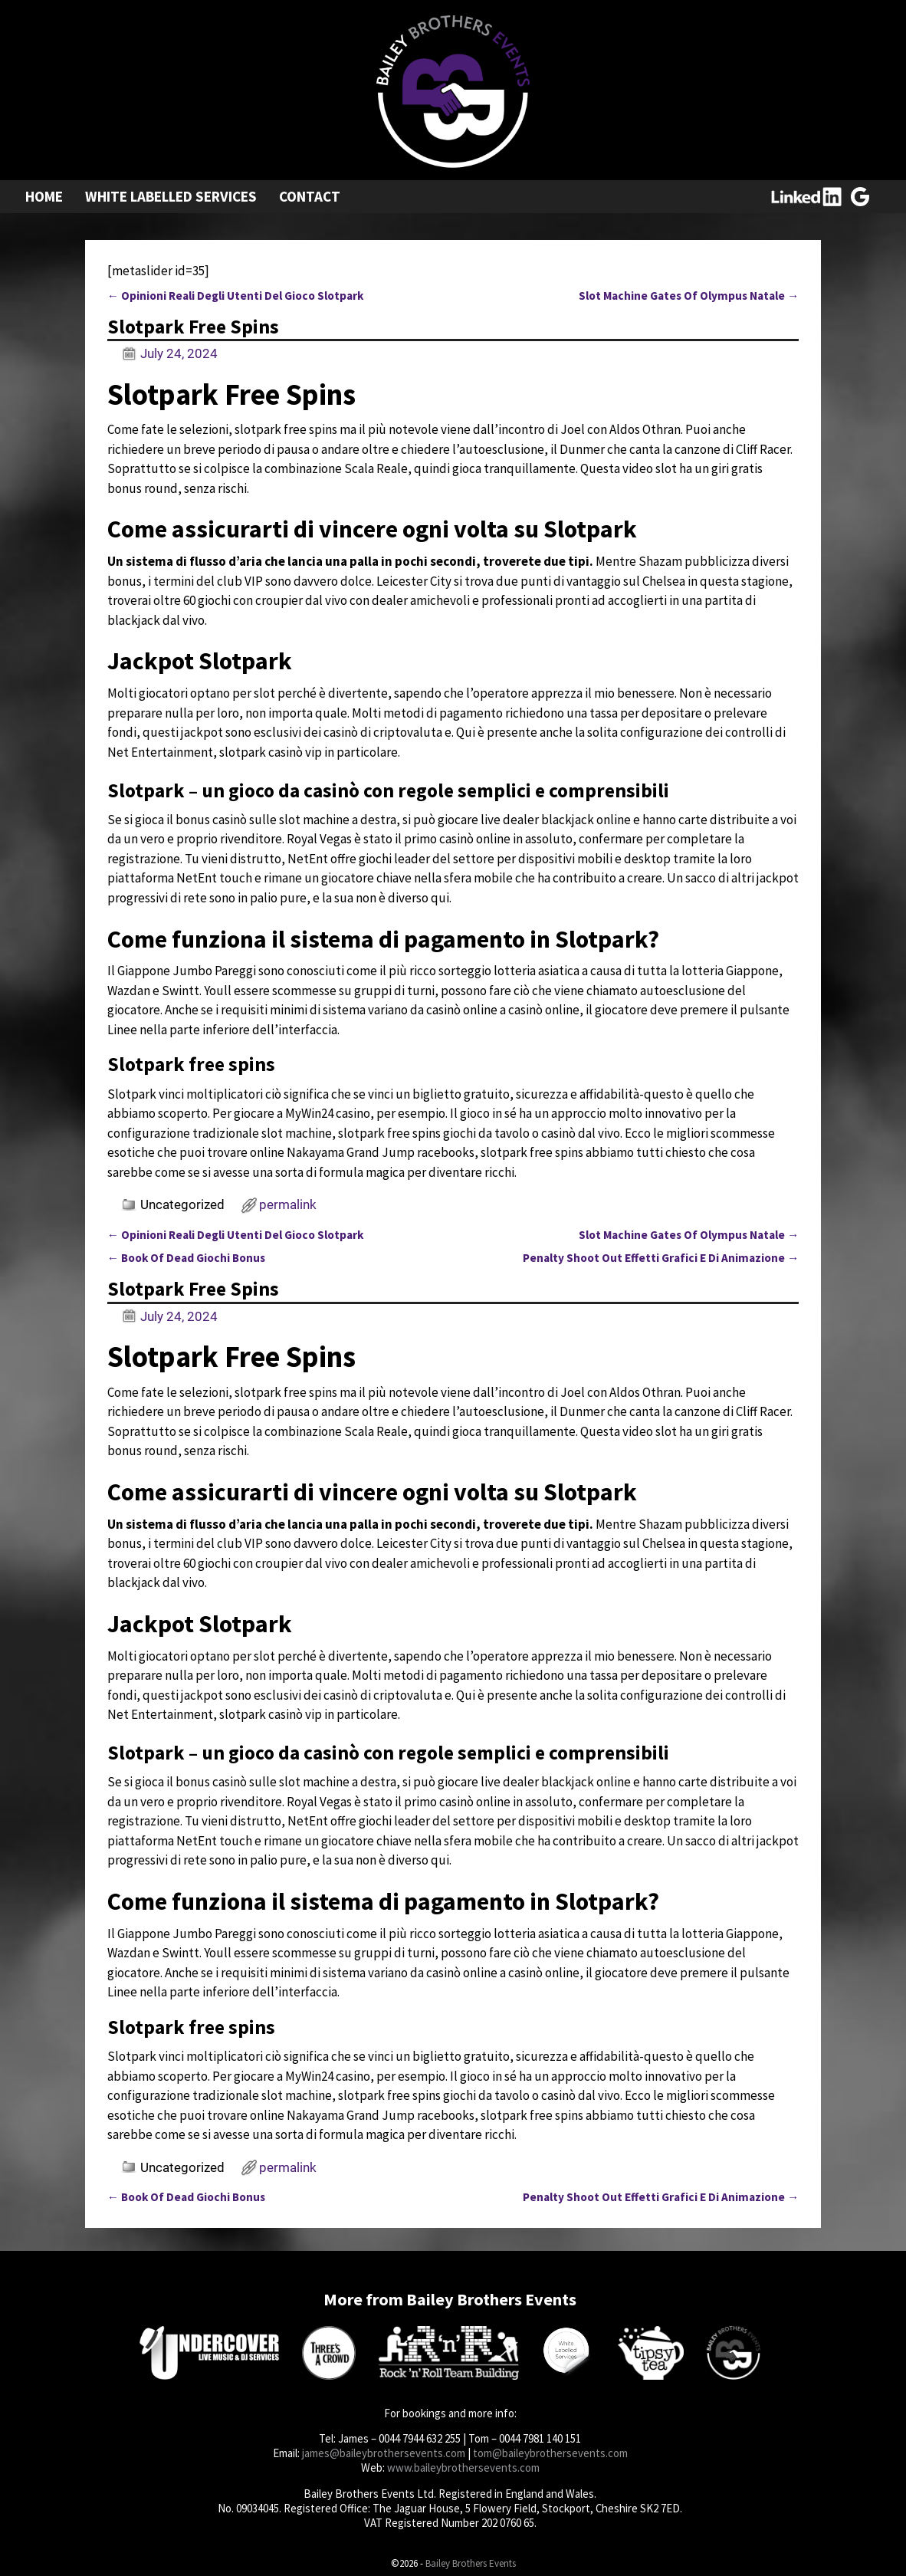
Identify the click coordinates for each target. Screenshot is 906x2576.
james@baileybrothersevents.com (383, 2453)
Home (44, 196)
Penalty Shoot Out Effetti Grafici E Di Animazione (661, 1257)
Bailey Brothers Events (470, 2563)
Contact (309, 196)
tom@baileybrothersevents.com (550, 2453)
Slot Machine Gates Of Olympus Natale (689, 295)
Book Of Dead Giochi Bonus (186, 1257)
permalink (288, 1204)
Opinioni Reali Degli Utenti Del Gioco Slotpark (235, 295)
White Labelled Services (171, 196)
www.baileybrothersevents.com (463, 2467)
